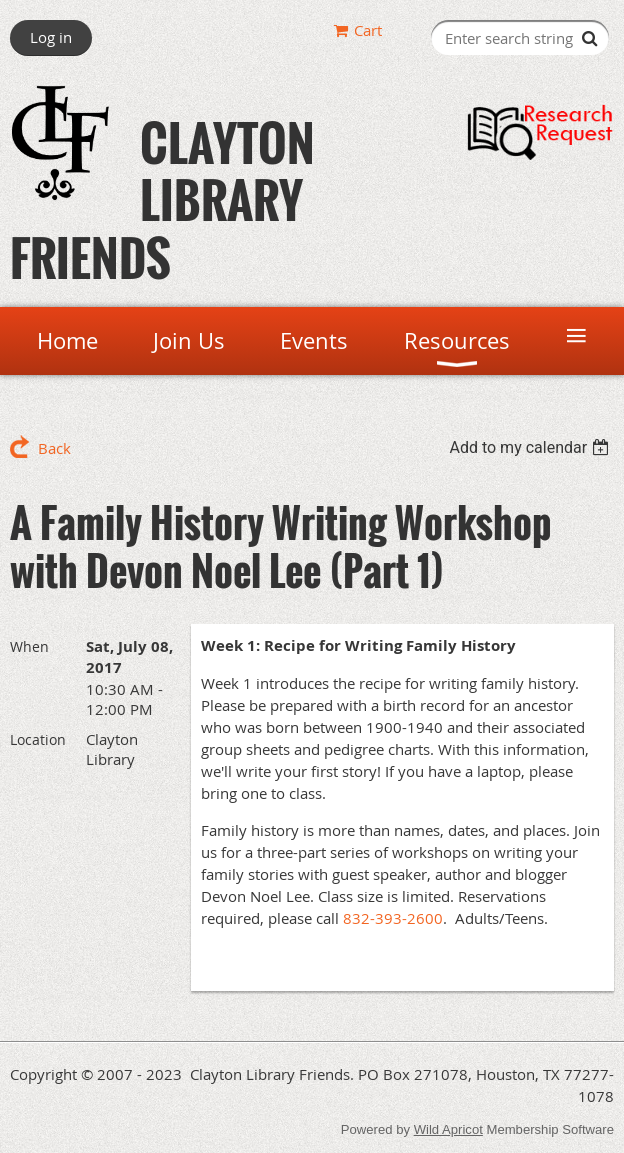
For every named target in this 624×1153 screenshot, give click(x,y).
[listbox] (531, 447)
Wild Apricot (448, 1129)
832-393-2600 (393, 918)
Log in (51, 37)
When (29, 646)
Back (54, 448)
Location (38, 739)
